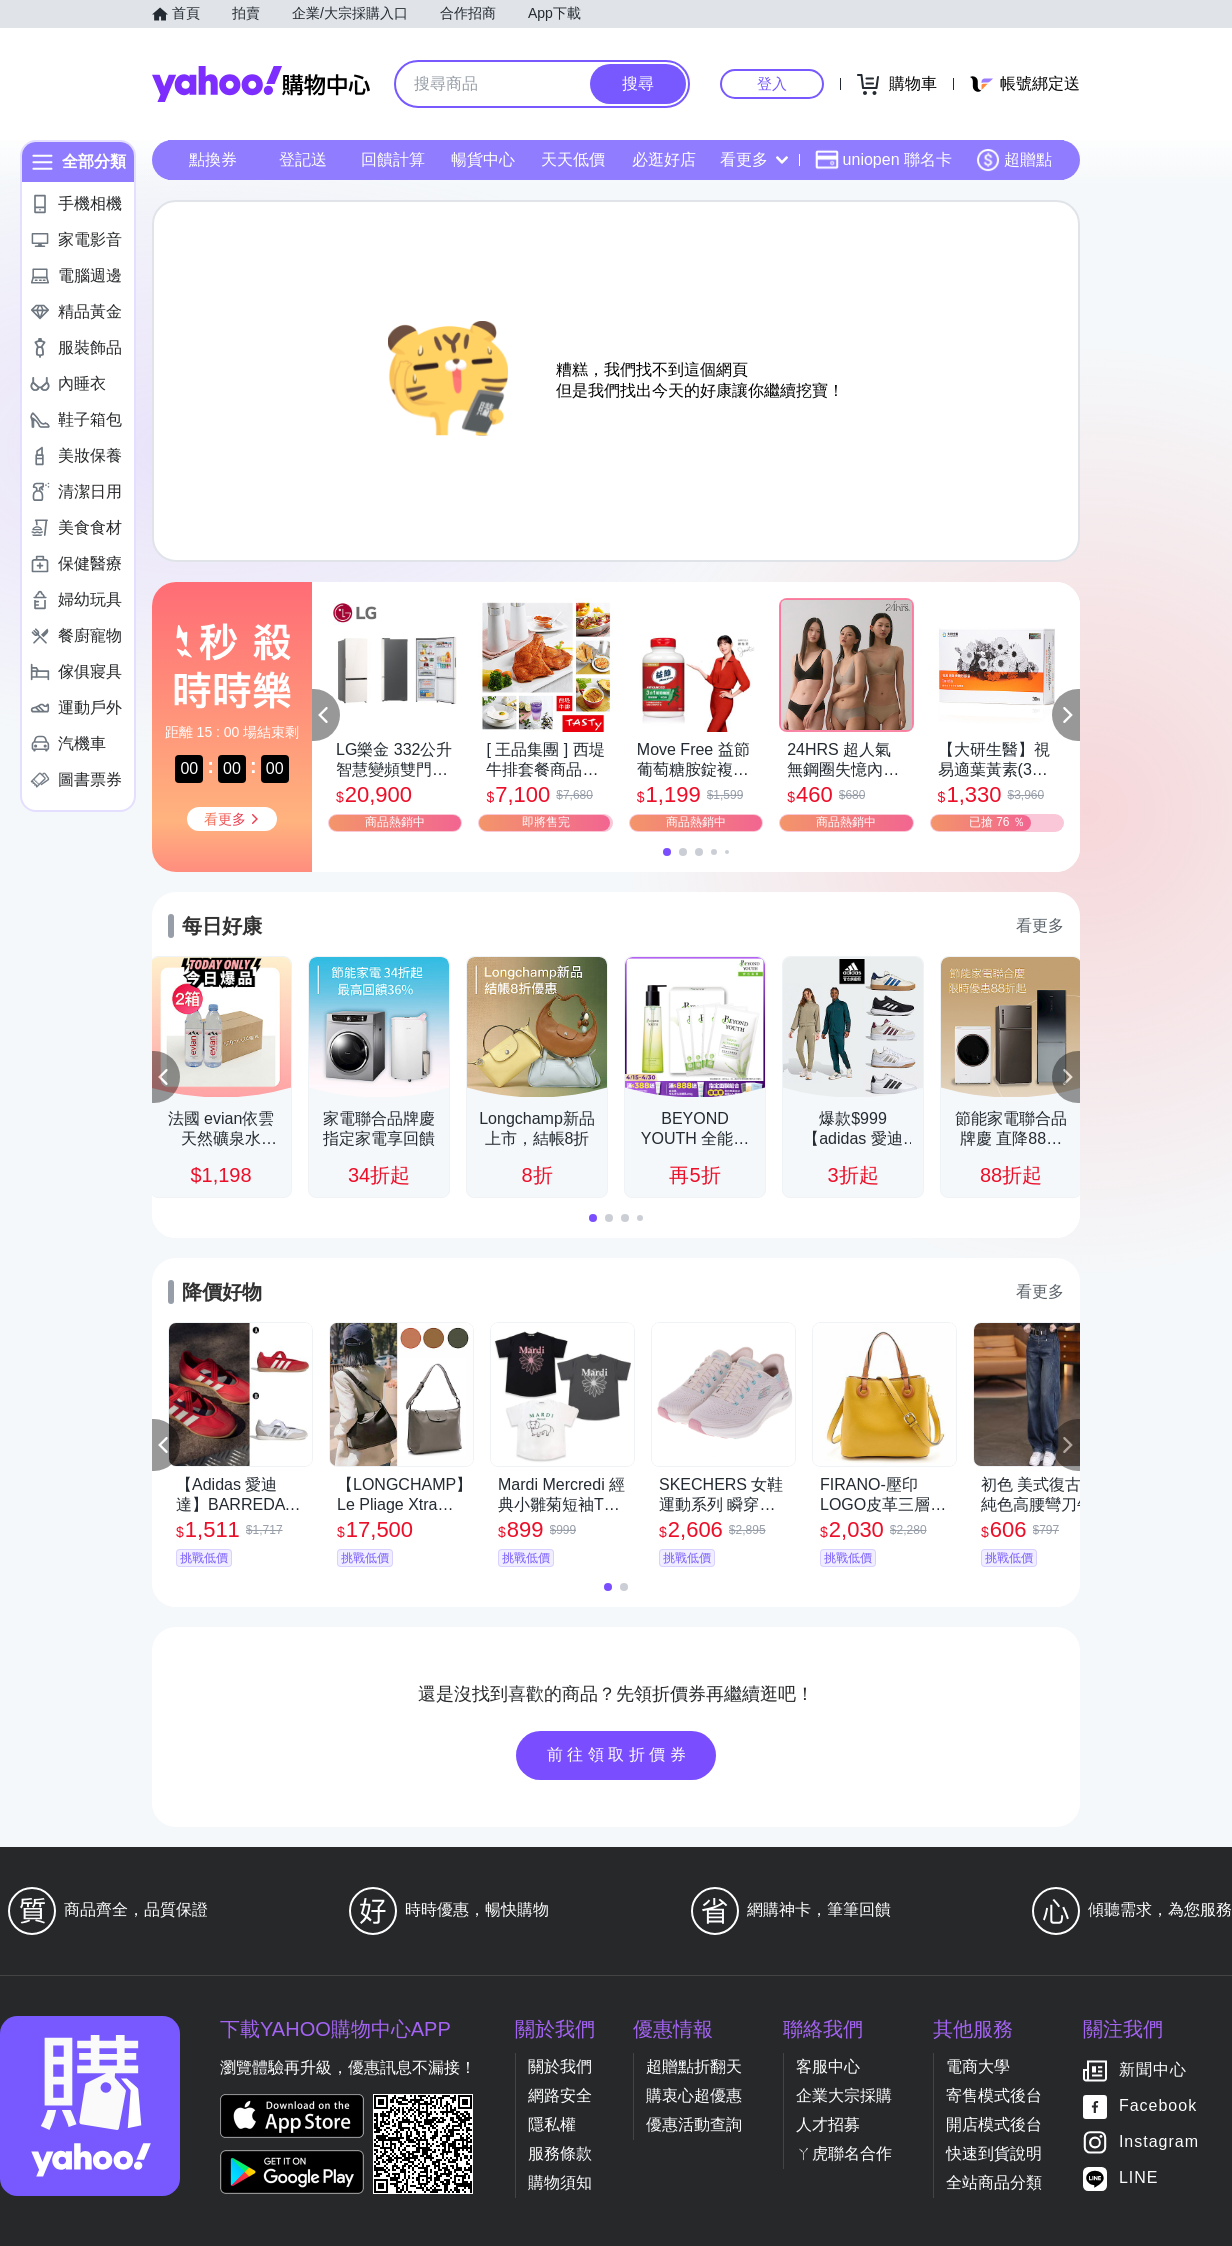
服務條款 (560, 2153)
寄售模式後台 (994, 2095)
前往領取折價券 (619, 1754)
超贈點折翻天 (694, 2066)
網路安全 (560, 2095)
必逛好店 (664, 159)
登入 (772, 83)
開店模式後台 (994, 2124)
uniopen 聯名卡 (883, 160)
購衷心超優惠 (694, 2095)
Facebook (1158, 2106)
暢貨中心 (483, 159)
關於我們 (560, 2066)
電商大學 (978, 2066)
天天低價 (573, 159)
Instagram (1159, 2142)
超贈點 (1014, 160)
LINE (1139, 2178)
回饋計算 (393, 159)
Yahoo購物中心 (261, 84)
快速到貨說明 (994, 2153)
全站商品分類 (994, 2182)
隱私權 (552, 2124)
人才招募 (828, 2124)
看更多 (754, 159)
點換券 (213, 159)
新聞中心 (1153, 2070)
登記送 (303, 159)
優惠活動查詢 (694, 2124)
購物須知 (560, 2182)
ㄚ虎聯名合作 (844, 2153)
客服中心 (828, 2066)
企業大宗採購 (844, 2095)
